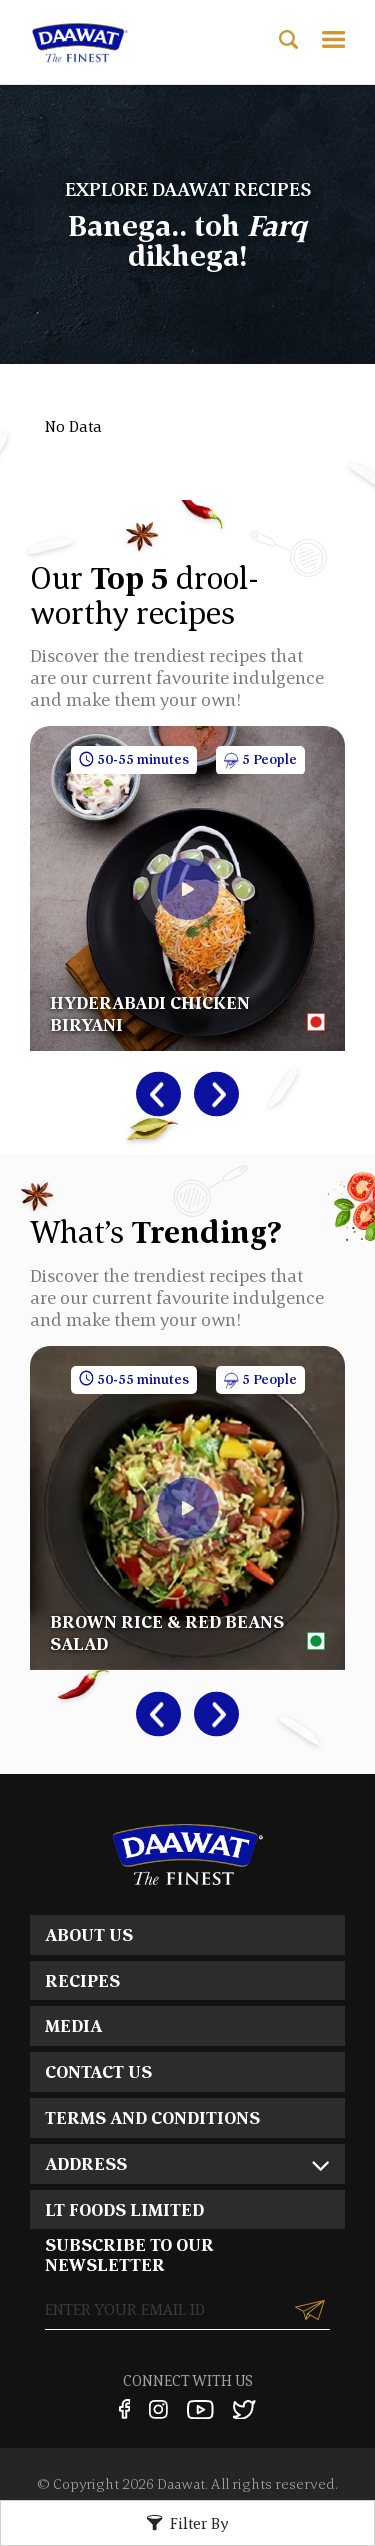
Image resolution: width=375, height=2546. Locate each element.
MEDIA (73, 2025)
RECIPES (82, 1980)
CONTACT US (98, 2071)
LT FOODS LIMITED (124, 2209)
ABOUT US (89, 1934)
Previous (148, 1094)
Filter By (199, 2523)
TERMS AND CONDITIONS (152, 2117)
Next (206, 1094)
